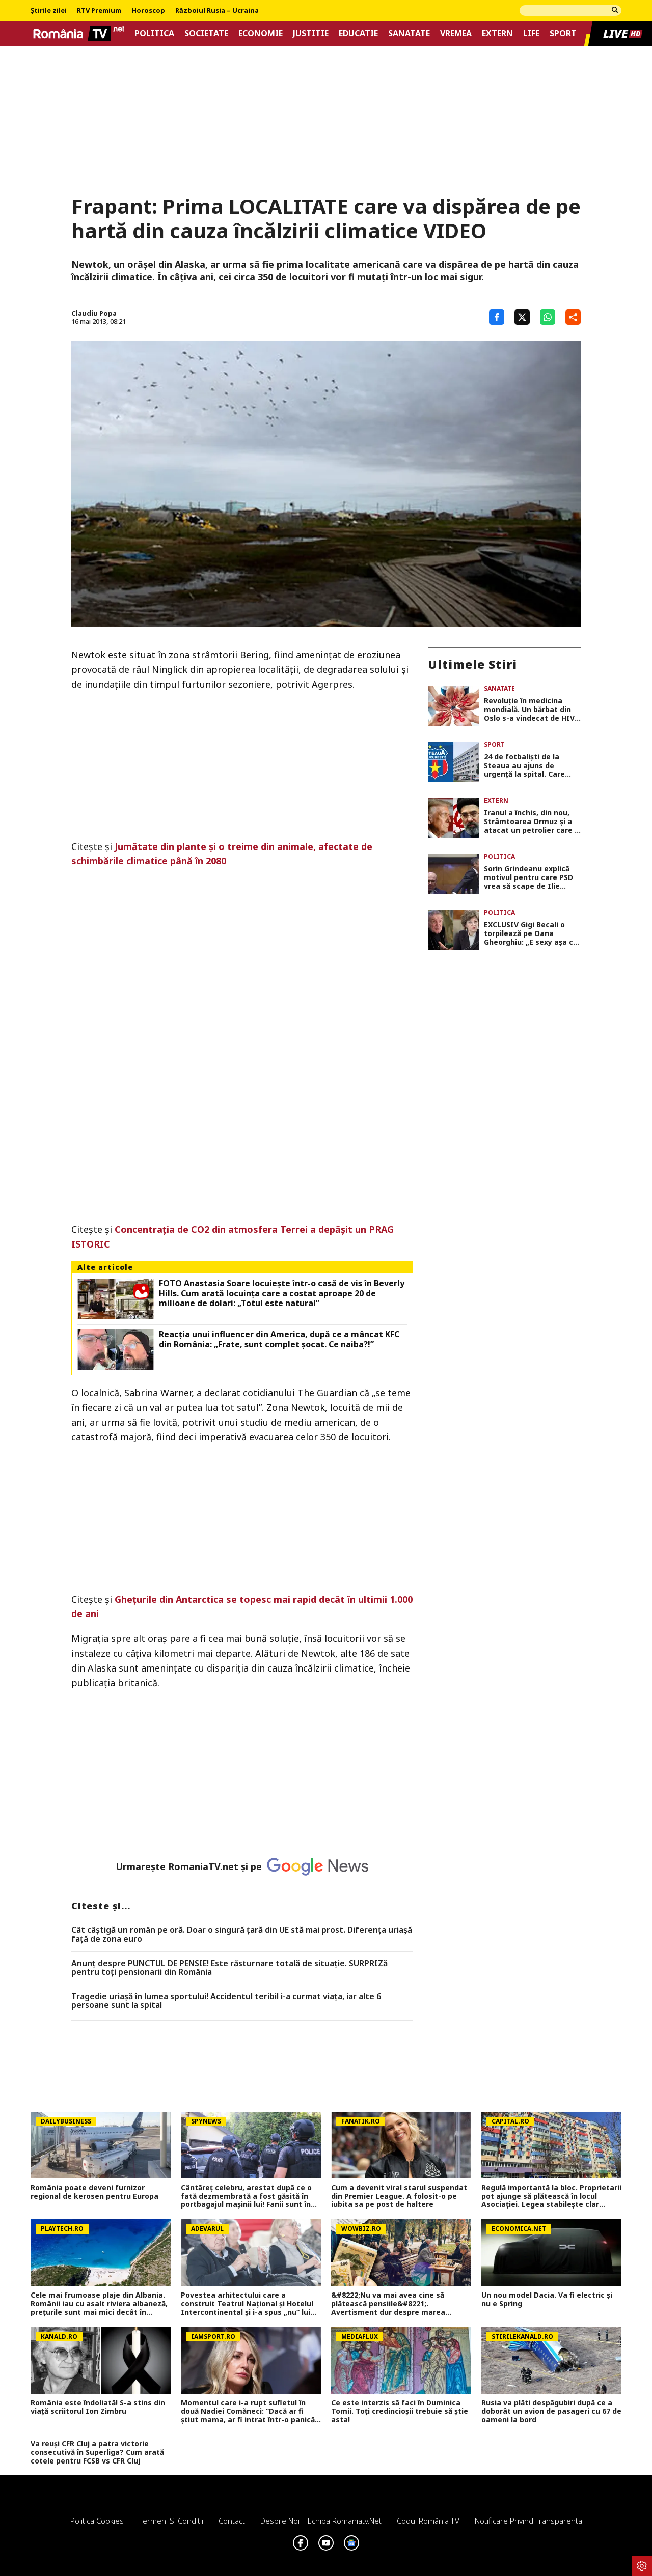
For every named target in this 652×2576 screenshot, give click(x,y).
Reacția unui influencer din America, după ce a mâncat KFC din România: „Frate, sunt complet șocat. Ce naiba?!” (279, 1339)
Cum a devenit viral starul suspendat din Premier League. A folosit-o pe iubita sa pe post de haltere (399, 2196)
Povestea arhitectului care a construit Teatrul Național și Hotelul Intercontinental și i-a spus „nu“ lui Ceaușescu (247, 2303)
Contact (232, 2520)
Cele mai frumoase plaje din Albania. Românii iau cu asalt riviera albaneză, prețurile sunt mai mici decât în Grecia (99, 2303)
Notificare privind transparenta (528, 2520)
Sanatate (409, 33)
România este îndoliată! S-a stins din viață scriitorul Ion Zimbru (98, 2407)
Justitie (311, 33)
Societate (206, 33)
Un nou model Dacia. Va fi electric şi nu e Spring (546, 2299)
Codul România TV (428, 2520)
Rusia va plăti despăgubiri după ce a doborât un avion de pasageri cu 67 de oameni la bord (551, 2411)
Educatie (358, 33)
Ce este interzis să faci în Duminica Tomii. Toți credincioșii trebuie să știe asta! (399, 2411)
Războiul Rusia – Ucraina (217, 11)
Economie (260, 33)
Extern (497, 33)
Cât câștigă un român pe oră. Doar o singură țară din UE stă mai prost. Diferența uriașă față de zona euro (241, 1934)
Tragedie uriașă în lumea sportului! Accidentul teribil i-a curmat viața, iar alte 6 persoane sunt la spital (226, 2001)
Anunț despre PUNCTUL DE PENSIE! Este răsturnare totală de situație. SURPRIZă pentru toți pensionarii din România (229, 1968)
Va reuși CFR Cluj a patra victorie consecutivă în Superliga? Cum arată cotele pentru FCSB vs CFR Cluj (97, 2452)
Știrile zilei (49, 11)
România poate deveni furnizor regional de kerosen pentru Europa (94, 2192)
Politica (154, 33)
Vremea (456, 33)
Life (531, 33)
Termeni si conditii (171, 2520)
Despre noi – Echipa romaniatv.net (321, 2520)
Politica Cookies (97, 2520)
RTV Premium (99, 11)
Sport (563, 33)
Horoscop (148, 11)
